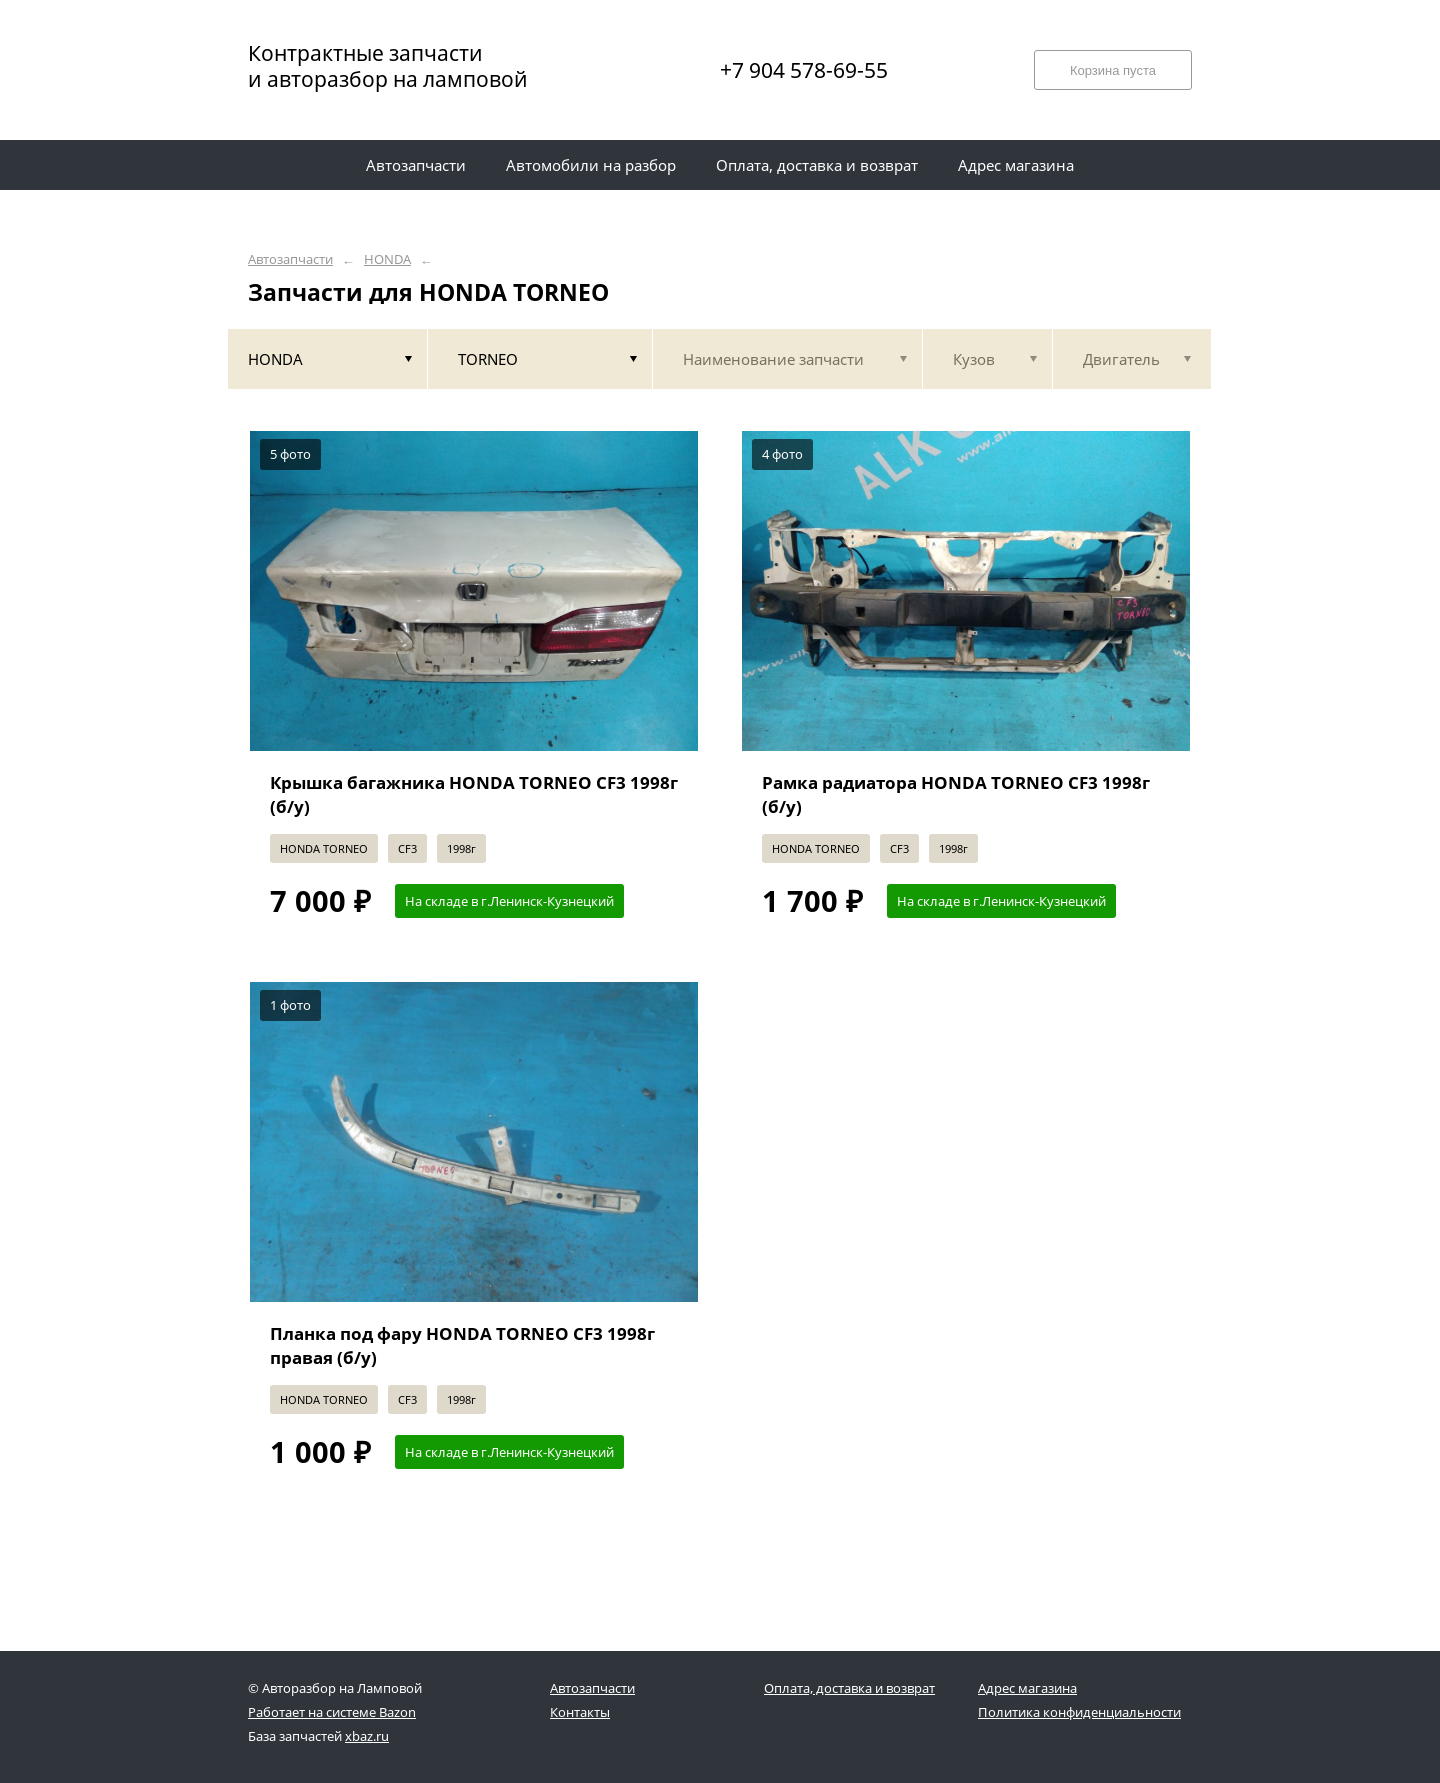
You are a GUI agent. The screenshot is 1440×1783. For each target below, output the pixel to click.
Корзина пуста (1113, 70)
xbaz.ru (367, 1736)
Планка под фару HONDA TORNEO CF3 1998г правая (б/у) (462, 1345)
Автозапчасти (290, 259)
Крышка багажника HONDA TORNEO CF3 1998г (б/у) (474, 794)
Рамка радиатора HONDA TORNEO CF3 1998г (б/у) (956, 794)
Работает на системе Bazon (332, 1712)
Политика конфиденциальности (1079, 1712)
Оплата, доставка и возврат (849, 1688)
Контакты (580, 1712)
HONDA (387, 259)
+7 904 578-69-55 (804, 70)
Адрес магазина (1027, 1688)
